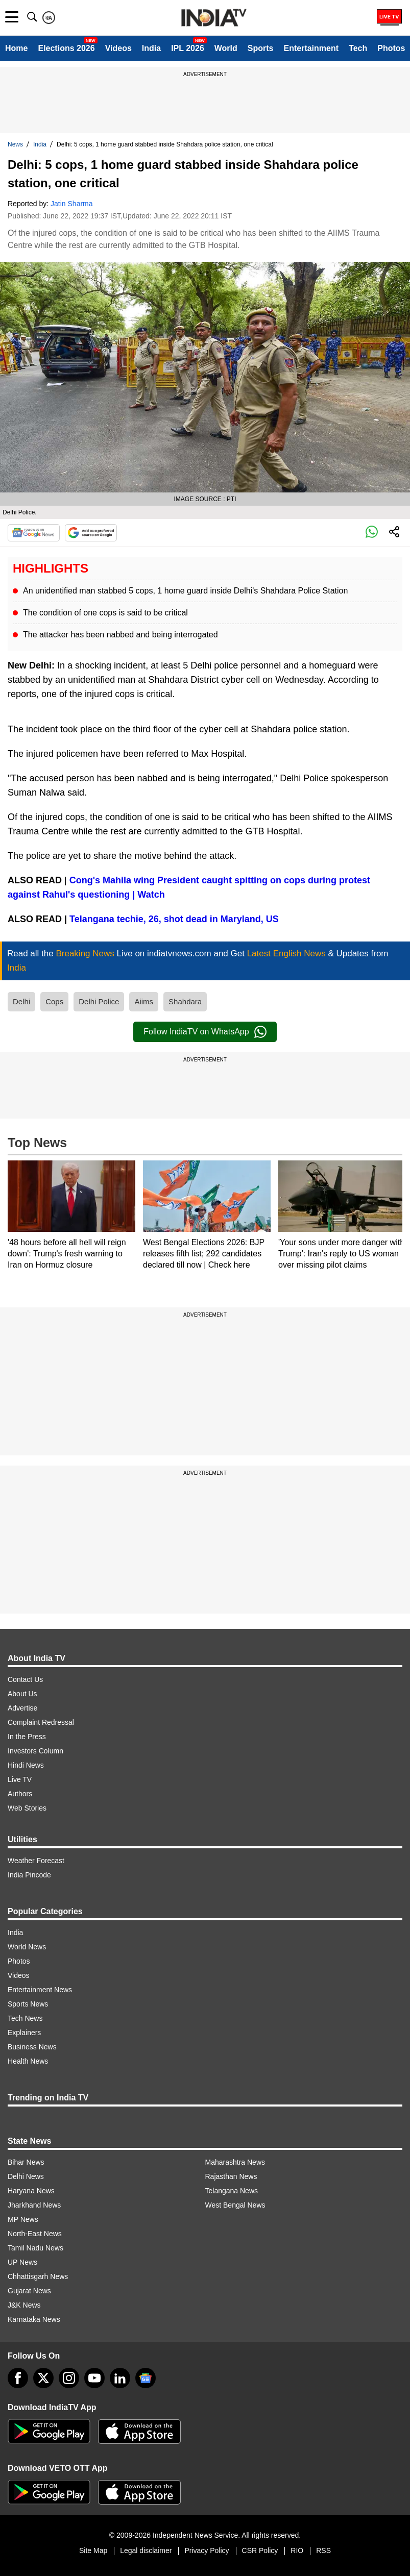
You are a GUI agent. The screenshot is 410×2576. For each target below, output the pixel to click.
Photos (391, 48)
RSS (323, 2550)
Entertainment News (40, 1990)
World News (27, 1947)
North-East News (35, 2234)
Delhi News (26, 2176)
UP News (22, 2262)
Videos (118, 48)
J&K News (24, 2305)
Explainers (24, 2032)
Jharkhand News (34, 2205)
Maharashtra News (235, 2162)
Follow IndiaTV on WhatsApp (204, 1032)
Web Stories (27, 1808)
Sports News (28, 2004)
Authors (20, 1794)
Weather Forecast (36, 1860)
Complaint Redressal (41, 1722)
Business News (32, 2047)
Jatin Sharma (71, 204)
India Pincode (29, 1875)
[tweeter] (43, 2378)
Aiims (143, 1001)
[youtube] (94, 2378)
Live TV (20, 1779)
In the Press (27, 1736)
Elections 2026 (66, 48)
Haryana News (31, 2191)
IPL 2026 (187, 48)
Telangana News (231, 2191)
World (225, 48)
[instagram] (69, 2378)
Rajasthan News (231, 2176)
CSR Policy (260, 2550)
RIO (297, 2550)
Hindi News (26, 1765)
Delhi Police (99, 1001)
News (15, 144)
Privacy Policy (206, 2550)
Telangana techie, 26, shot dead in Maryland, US (174, 919)
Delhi (21, 1001)
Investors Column (35, 1751)
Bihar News (26, 2162)
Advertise (22, 1708)
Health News (28, 2061)
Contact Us (25, 1679)
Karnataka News (34, 2319)
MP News (23, 2219)
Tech (358, 48)
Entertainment (311, 48)
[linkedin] (120, 2378)
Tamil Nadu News (35, 2248)
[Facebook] (18, 2378)
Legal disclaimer (146, 2550)
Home (16, 48)
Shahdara (185, 1001)
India (151, 48)
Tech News (25, 2018)
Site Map (93, 2550)
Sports (261, 48)
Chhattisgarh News (38, 2276)
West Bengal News (235, 2205)
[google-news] (145, 2378)
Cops (54, 1001)
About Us (22, 1694)
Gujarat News (29, 2291)
